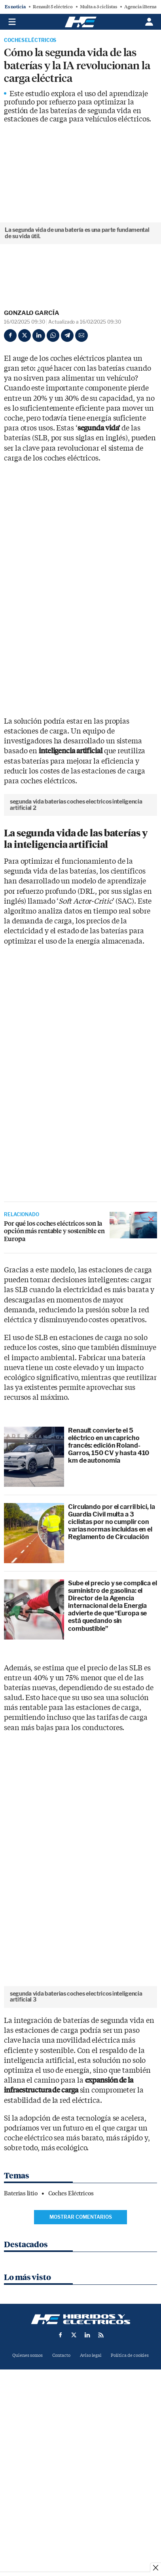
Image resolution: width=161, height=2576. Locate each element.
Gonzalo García (31, 313)
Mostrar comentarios (80, 2389)
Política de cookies (130, 2527)
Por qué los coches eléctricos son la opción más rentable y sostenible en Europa (54, 1317)
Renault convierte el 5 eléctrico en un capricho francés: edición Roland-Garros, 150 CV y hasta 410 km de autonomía (108, 1532)
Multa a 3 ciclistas (98, 6)
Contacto (61, 2527)
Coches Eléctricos (30, 40)
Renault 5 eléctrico (53, 6)
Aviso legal (90, 2527)
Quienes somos (27, 2527)
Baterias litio (21, 2365)
